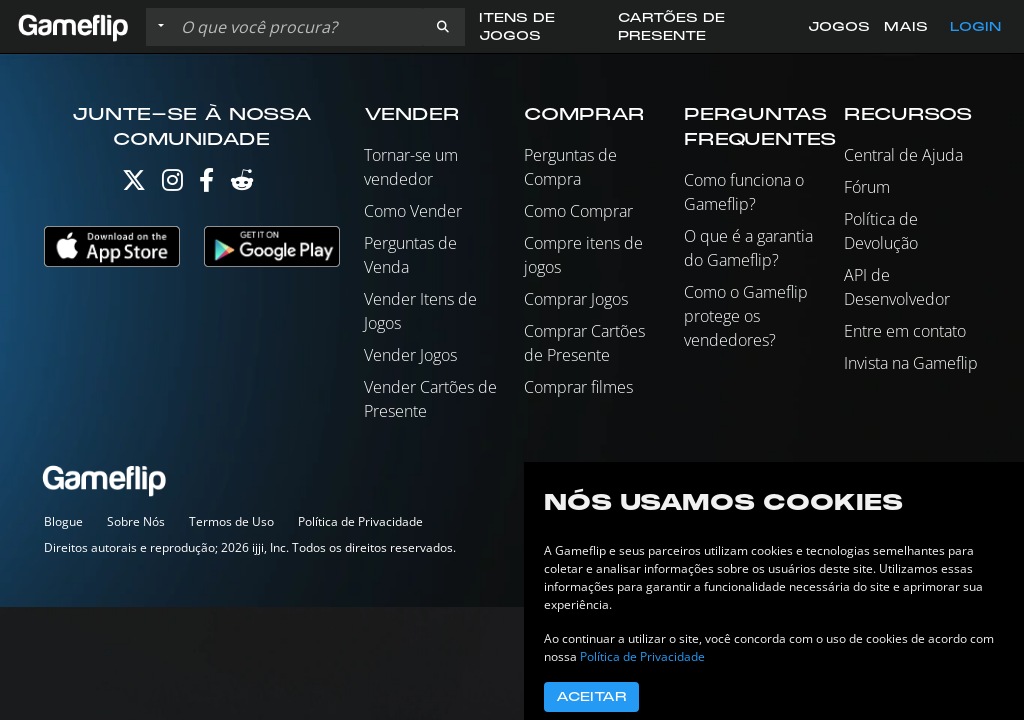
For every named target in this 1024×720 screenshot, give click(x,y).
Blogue (63, 521)
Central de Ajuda (903, 155)
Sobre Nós (136, 521)
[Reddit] (242, 184)
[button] (443, 27)
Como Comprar (578, 211)
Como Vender (413, 211)
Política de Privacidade (360, 521)
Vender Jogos (410, 355)
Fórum (867, 187)
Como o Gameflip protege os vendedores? (746, 316)
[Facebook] (206, 184)
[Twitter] (134, 184)
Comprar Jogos (576, 299)
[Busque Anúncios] (297, 27)
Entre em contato (905, 331)
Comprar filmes (578, 387)
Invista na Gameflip (911, 363)
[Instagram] (172, 184)
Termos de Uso (231, 521)
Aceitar (591, 697)
